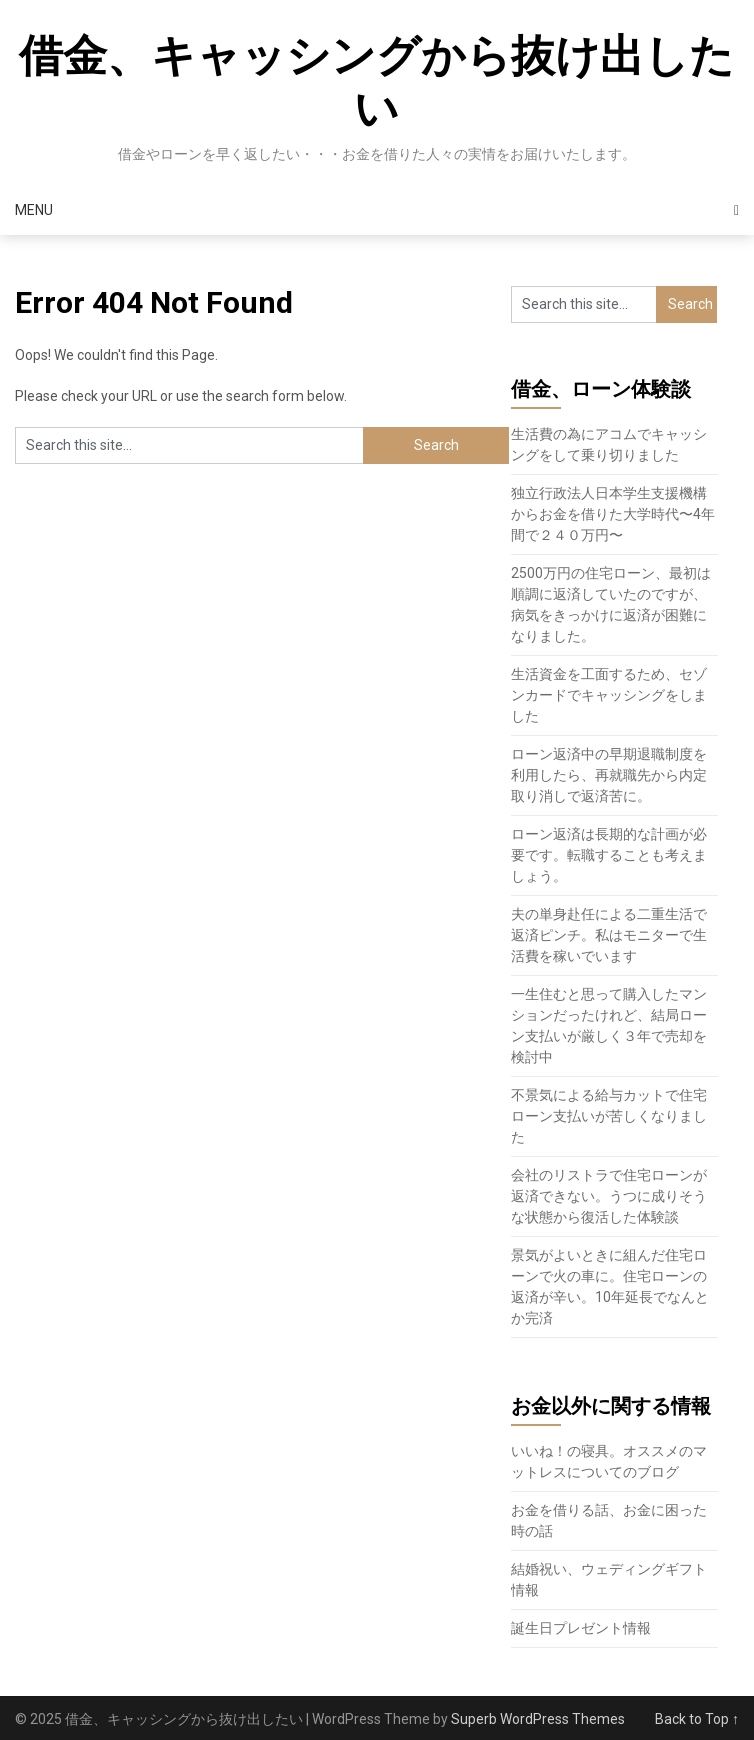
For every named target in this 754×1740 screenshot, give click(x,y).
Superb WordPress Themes (538, 1719)
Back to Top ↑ (697, 1719)
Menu (34, 210)
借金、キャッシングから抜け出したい (376, 82)
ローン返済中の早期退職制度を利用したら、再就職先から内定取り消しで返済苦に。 (609, 775)
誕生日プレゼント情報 (581, 1628)
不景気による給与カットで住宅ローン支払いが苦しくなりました (609, 1116)
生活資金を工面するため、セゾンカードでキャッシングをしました (609, 695)
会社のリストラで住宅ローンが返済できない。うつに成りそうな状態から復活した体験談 (609, 1196)
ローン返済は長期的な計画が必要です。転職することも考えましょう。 (609, 855)
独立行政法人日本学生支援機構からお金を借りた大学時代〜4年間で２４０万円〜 (613, 514)
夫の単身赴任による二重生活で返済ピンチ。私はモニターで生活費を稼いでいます (609, 935)
